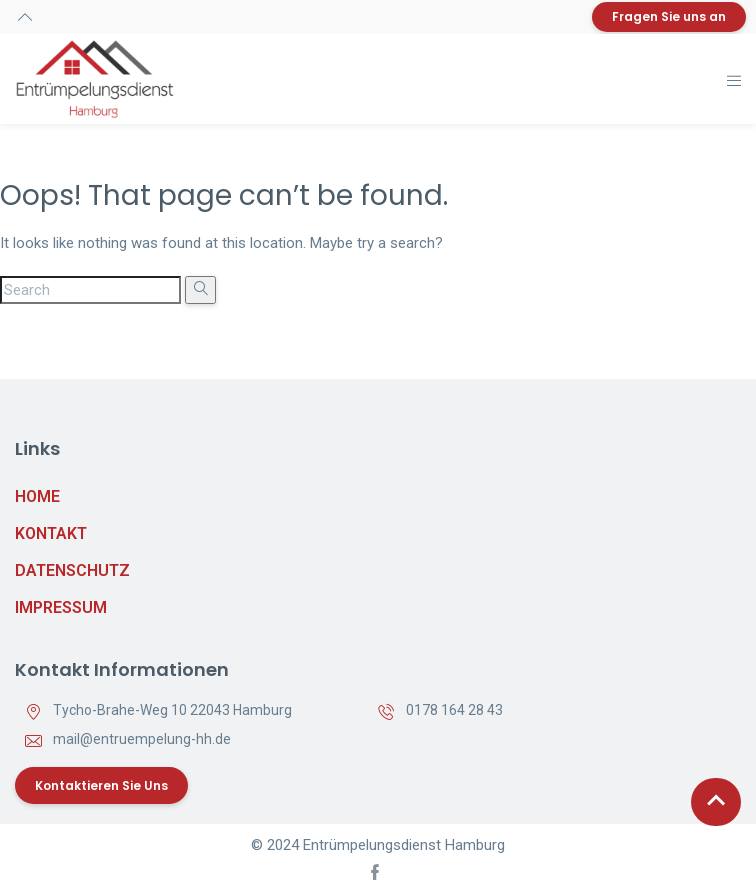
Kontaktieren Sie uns (101, 785)
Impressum (61, 607)
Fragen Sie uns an (669, 16)
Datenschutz (72, 570)
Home (37, 496)
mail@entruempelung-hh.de (142, 739)
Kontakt (51, 533)
